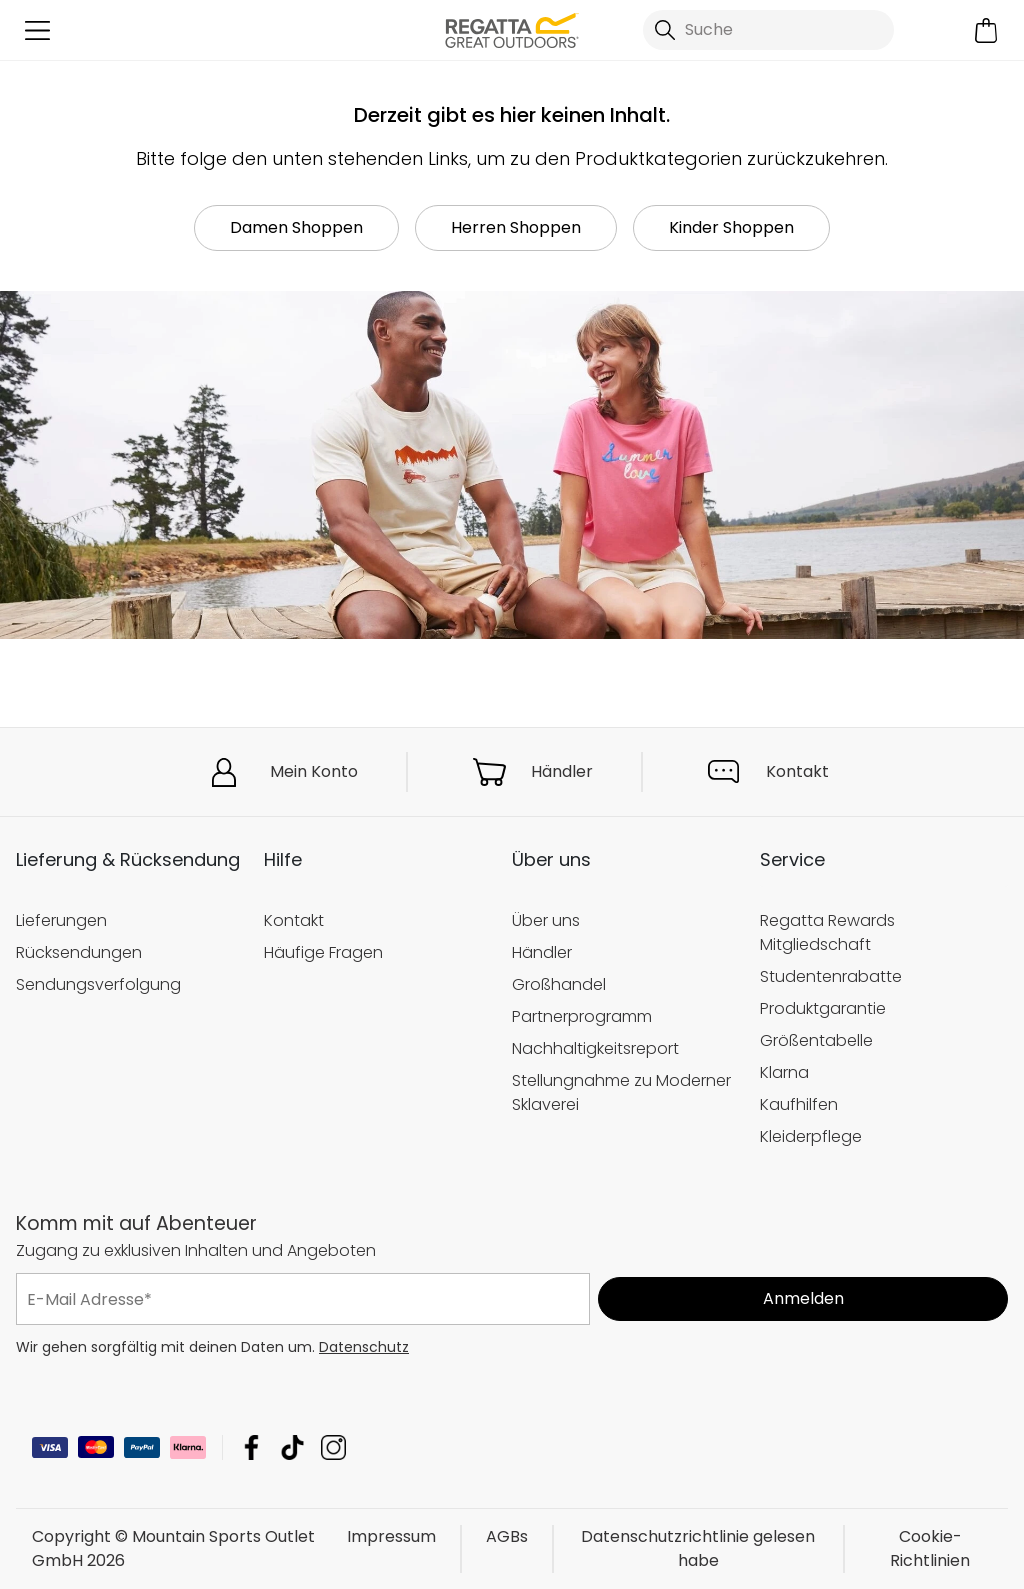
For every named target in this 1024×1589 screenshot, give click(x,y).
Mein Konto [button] (314, 771)
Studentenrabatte (831, 976)
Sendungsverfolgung (98, 984)
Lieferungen (61, 920)
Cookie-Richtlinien (930, 1548)
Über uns (546, 920)
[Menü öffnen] (37, 30)
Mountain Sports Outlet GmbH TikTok (292, 1447)
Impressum (391, 1536)
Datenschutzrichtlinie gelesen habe (698, 1548)
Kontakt (797, 771)
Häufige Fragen (323, 952)
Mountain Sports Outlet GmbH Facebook (251, 1447)
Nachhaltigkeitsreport (595, 1048)
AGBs (507, 1536)
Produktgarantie (823, 1008)
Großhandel (559, 984)
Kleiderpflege (811, 1136)
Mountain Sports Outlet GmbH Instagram (333, 1447)
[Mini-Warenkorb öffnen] (986, 30)
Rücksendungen (79, 952)
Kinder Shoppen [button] (731, 227)
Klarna (784, 1072)
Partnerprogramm (582, 1016)
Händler (562, 771)
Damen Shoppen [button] (296, 227)
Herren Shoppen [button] (516, 227)
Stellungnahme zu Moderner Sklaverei (621, 1092)
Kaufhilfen (799, 1104)
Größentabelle (816, 1040)
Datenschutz (364, 1347)
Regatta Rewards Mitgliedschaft (827, 932)
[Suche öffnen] (768, 30)
